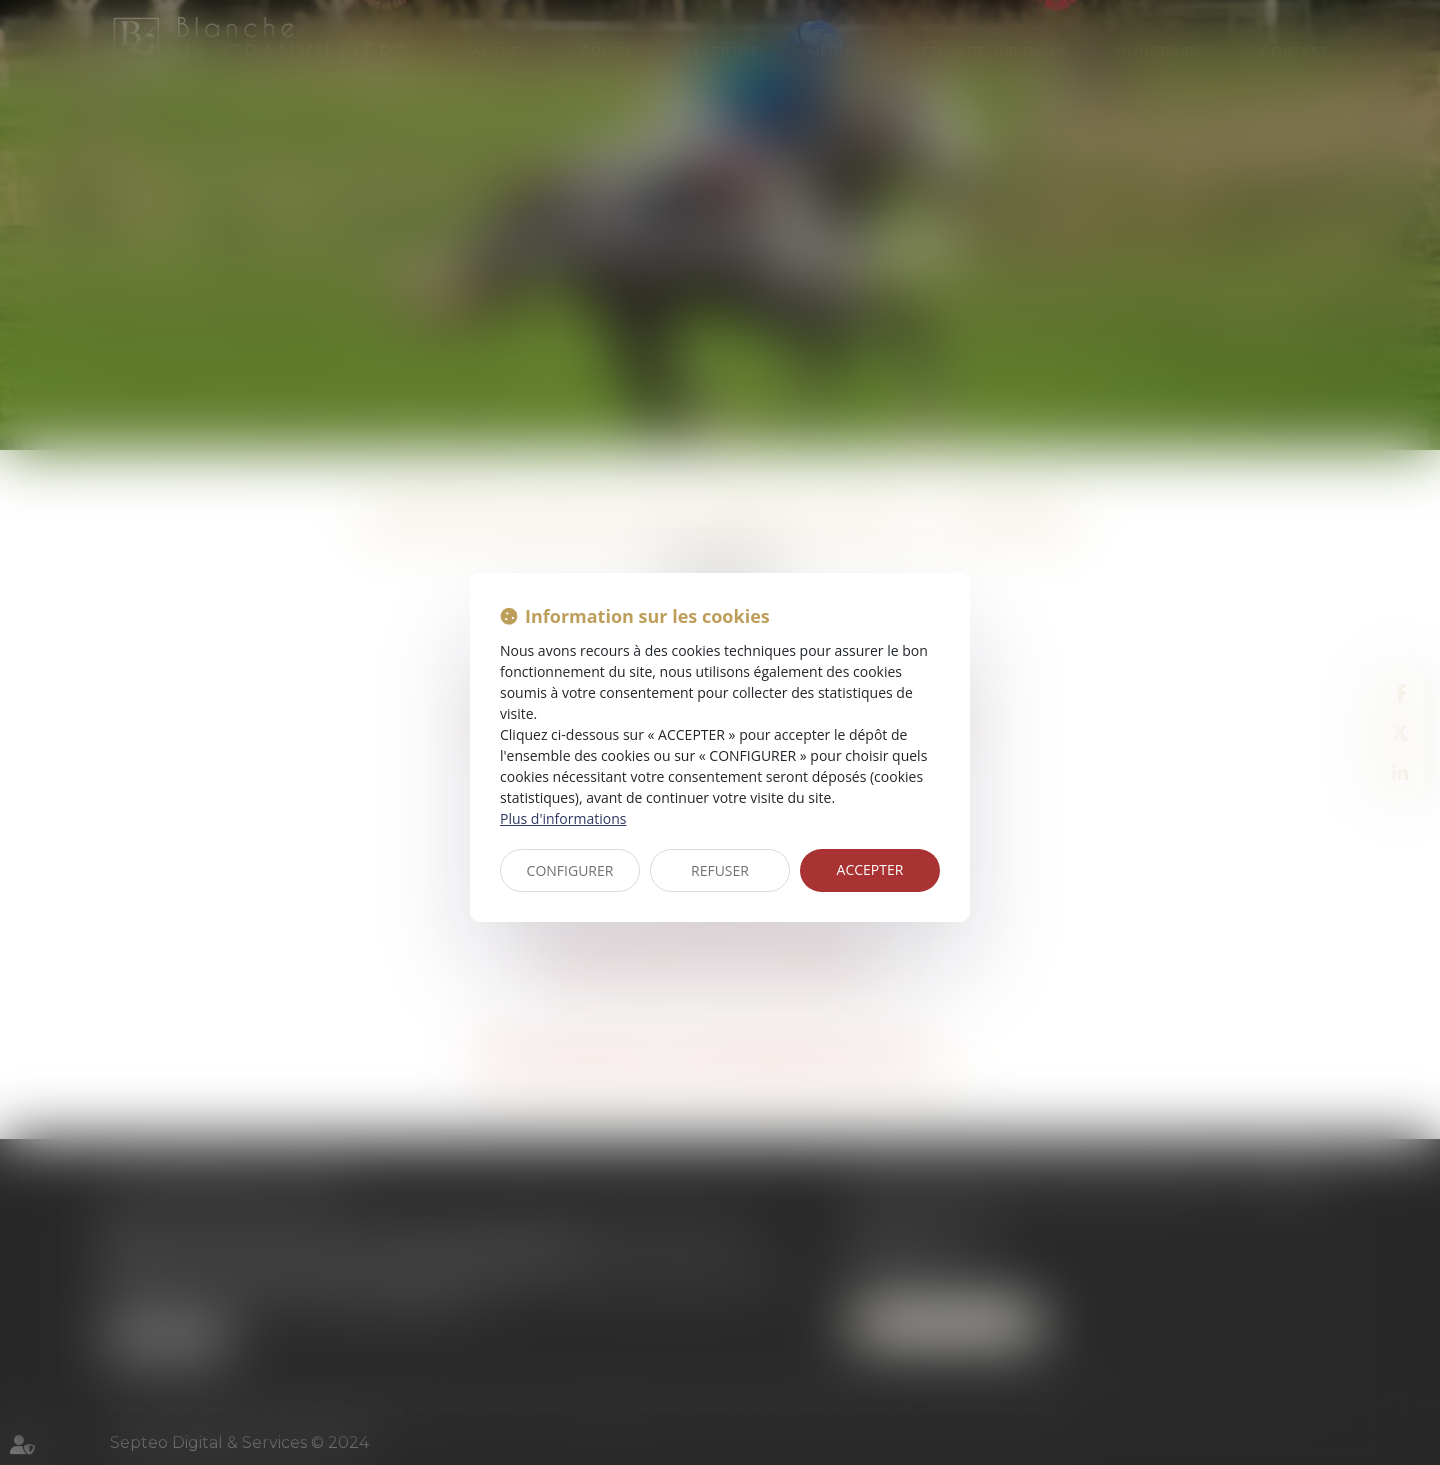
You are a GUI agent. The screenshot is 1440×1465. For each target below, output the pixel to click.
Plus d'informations (563, 818)
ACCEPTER (870, 869)
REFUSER (720, 870)
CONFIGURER (570, 870)
